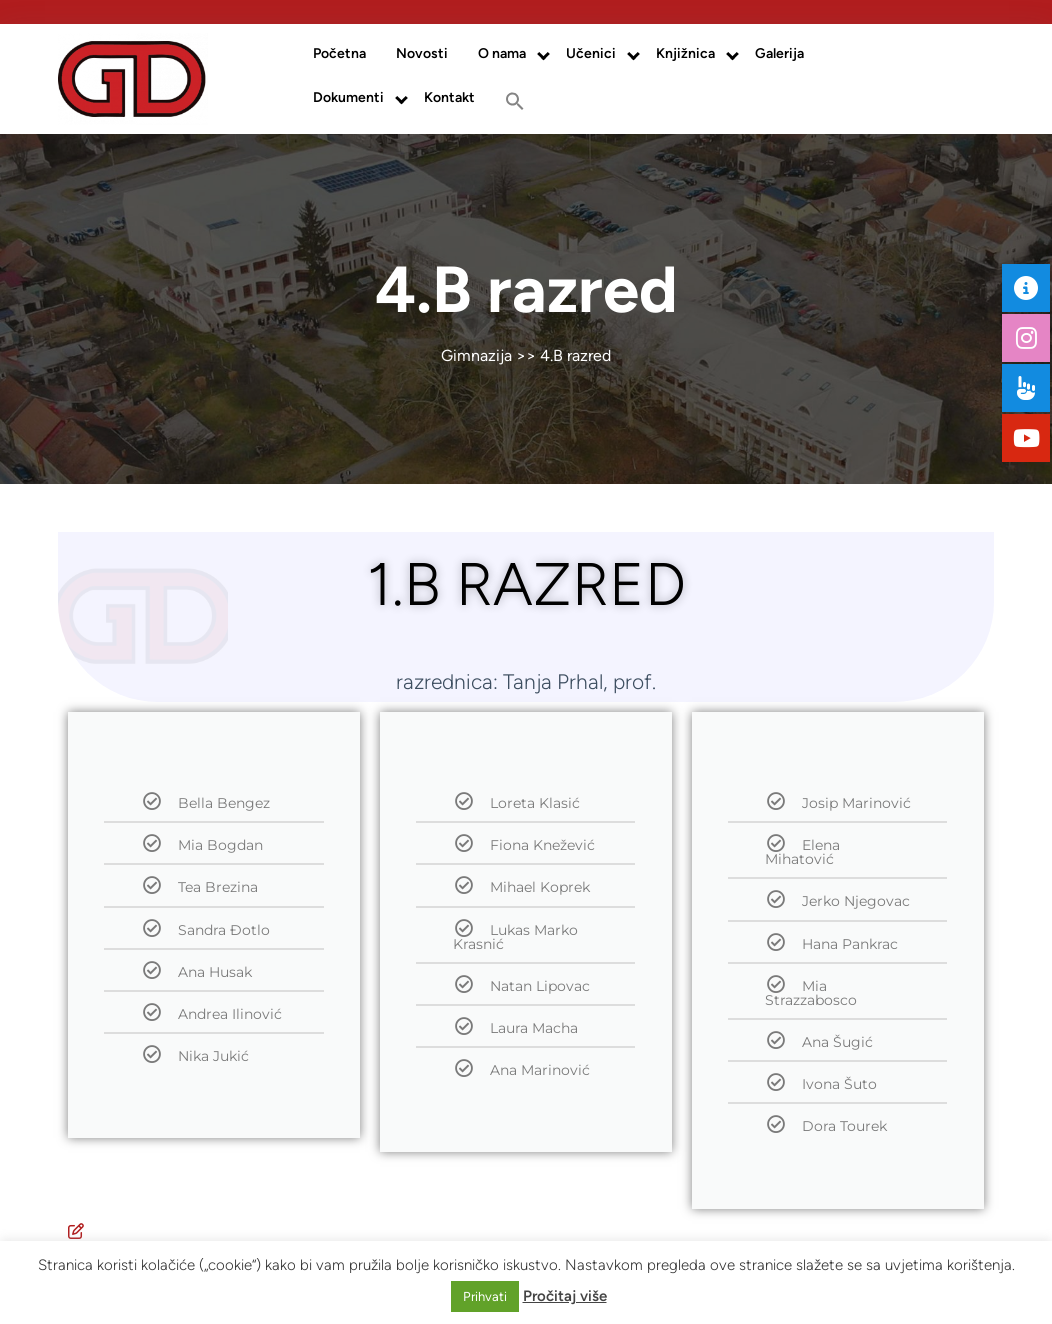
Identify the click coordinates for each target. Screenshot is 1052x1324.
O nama (502, 53)
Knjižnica (685, 53)
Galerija (779, 53)
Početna (339, 53)
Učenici (591, 53)
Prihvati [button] (485, 1296)
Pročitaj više (565, 1296)
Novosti (422, 53)
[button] (515, 101)
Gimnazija (476, 355)
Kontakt (449, 97)
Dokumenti (348, 97)
